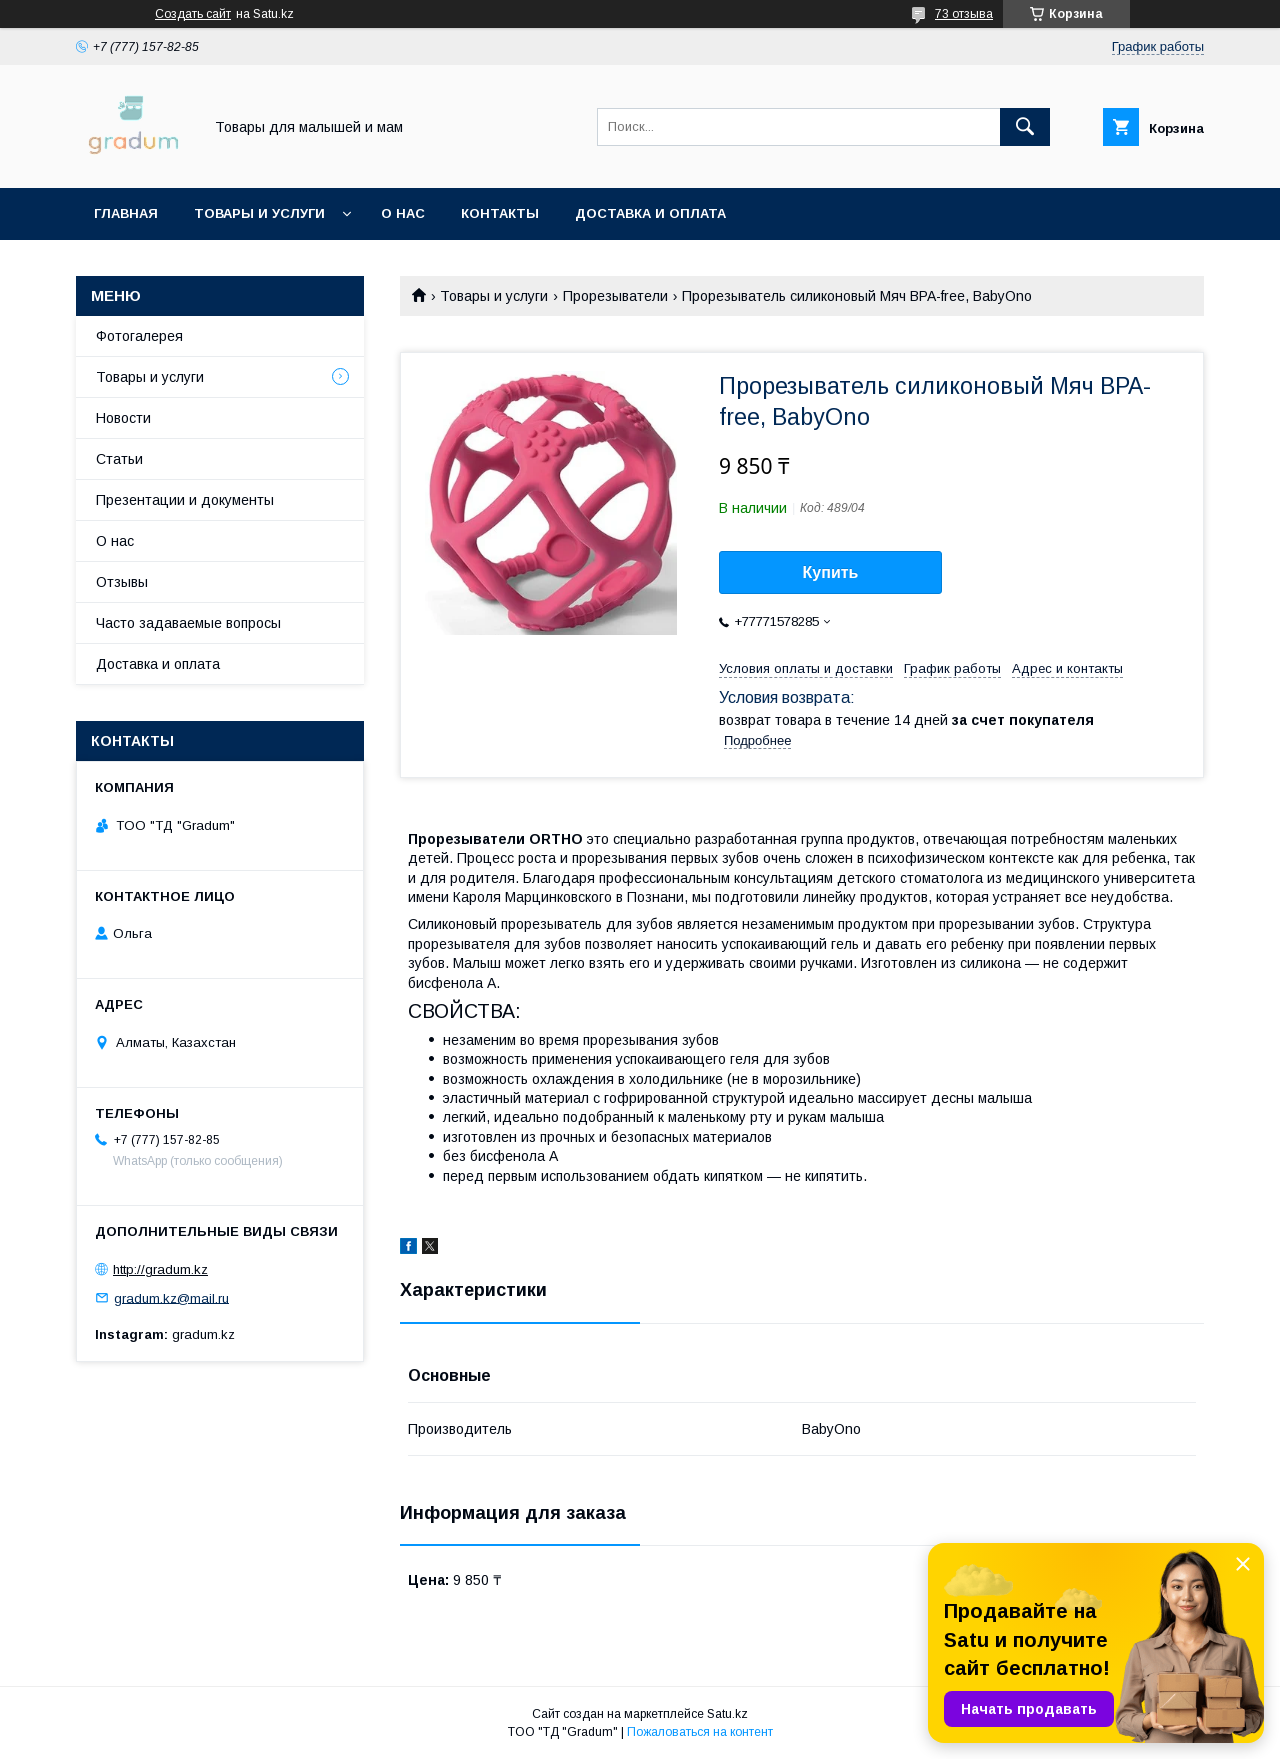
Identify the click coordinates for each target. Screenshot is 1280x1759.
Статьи (119, 459)
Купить (831, 572)
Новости (123, 418)
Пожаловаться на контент (700, 1732)
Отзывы (122, 582)
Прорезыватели (615, 296)
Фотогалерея (139, 336)
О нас (403, 213)
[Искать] (1025, 127)
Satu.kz (727, 1714)
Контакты (500, 213)
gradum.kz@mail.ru (171, 1297)
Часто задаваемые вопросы (188, 623)
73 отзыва (964, 14)
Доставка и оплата (650, 213)
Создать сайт (193, 14)
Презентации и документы (185, 500)
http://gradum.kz (160, 1269)
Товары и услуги (259, 213)
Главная (126, 213)
